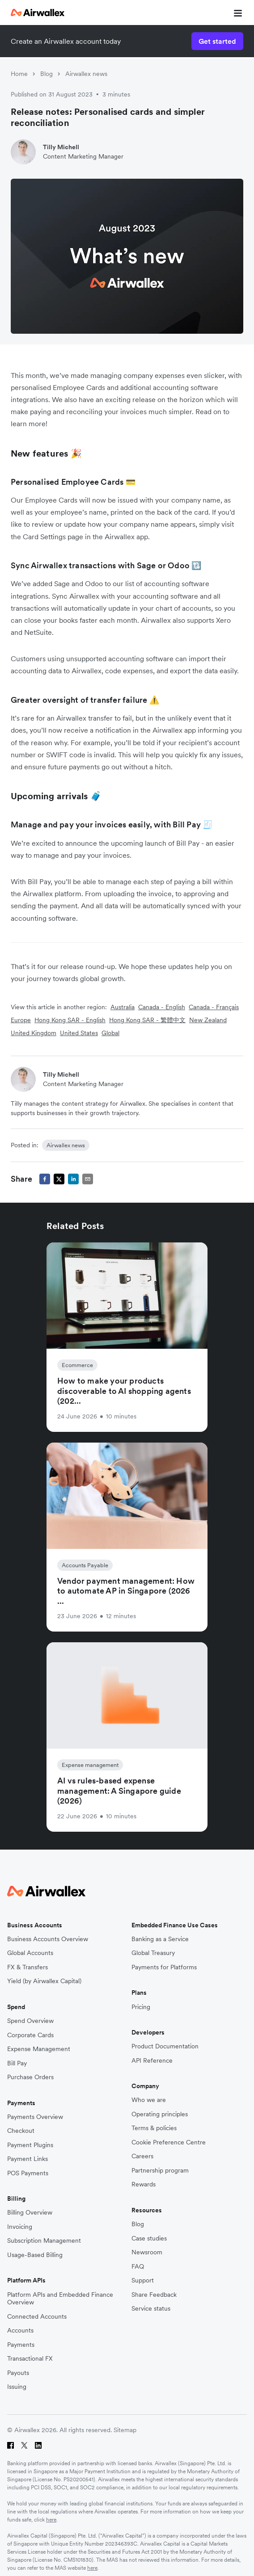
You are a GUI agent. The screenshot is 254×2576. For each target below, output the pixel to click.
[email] (87, 1179)
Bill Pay (17, 2063)
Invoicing (19, 2227)
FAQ (137, 2266)
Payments (20, 2345)
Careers (142, 2156)
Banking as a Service (160, 1939)
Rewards (143, 2184)
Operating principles (159, 2114)
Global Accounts (30, 1953)
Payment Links (27, 2159)
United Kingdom (33, 1033)
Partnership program (160, 2170)
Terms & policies (154, 2128)
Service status (150, 2308)
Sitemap (125, 2430)
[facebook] (44, 1179)
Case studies (149, 2238)
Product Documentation (165, 2046)
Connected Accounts (37, 2316)
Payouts (18, 2373)
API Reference (152, 2060)
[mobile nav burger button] (236, 12)
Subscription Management (44, 2241)
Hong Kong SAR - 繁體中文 (147, 1020)
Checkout (20, 2131)
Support (142, 2280)
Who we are (148, 2100)
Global (110, 1033)
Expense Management (38, 2049)
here (51, 2519)
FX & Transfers (27, 1967)
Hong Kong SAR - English (70, 1020)
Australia (122, 1007)
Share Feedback (154, 2295)
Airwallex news (86, 74)
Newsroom (146, 2252)
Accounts (20, 2330)
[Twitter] (24, 2445)
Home (19, 74)
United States (79, 1033)
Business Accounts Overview (47, 1939)
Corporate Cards (30, 2035)
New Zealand (208, 1020)
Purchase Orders (30, 2077)
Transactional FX (30, 2358)
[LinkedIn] (38, 2445)
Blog (46, 74)
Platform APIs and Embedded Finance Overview (60, 2299)
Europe (21, 1020)
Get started (217, 41)
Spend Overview (30, 2021)
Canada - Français (214, 1007)
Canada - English (161, 1007)
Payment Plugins (30, 2145)
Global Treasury (153, 1953)
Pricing (140, 2007)
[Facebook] (10, 2445)
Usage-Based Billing (35, 2255)
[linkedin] (73, 1179)
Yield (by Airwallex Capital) (44, 1981)
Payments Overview (35, 2117)
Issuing (16, 2387)
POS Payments (27, 2173)
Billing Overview (29, 2212)
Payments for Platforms (164, 1967)
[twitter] (59, 1179)
